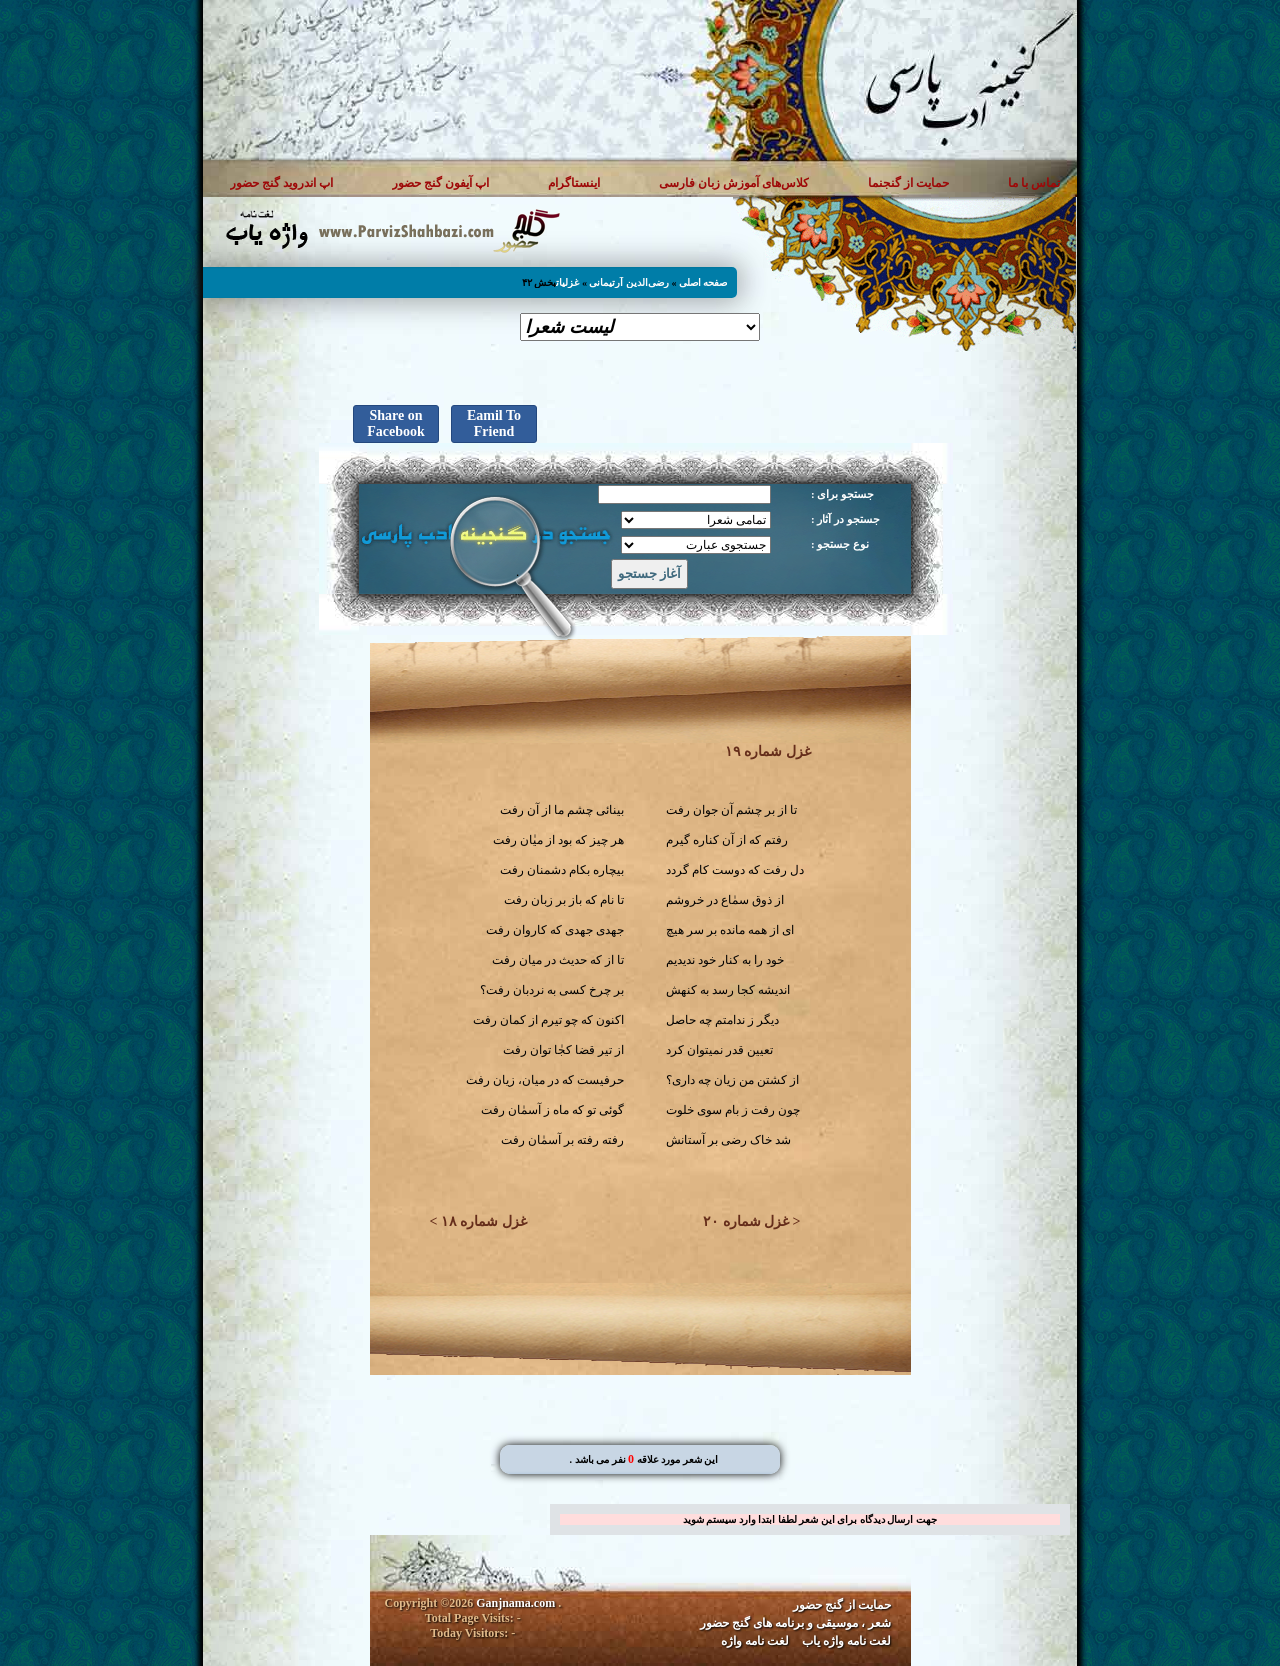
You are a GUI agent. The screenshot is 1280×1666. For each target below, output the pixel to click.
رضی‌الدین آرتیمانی (629, 282)
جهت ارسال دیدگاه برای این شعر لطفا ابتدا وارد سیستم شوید (810, 1519)
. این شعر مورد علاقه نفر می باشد (644, 1459)
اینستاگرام (574, 183)
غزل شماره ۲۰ (746, 1221)
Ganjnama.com (515, 1603)
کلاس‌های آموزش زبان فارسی (734, 183)
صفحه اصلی (703, 282)
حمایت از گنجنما (908, 183)
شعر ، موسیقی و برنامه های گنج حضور (795, 1623)
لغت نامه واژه (755, 1641)
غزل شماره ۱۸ (484, 1221)
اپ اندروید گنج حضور (281, 183)
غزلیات (567, 282)
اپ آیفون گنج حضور (440, 183)
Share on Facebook (396, 423)
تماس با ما (1034, 183)
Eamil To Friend (494, 423)
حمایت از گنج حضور (842, 1605)
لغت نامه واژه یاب (846, 1641)
